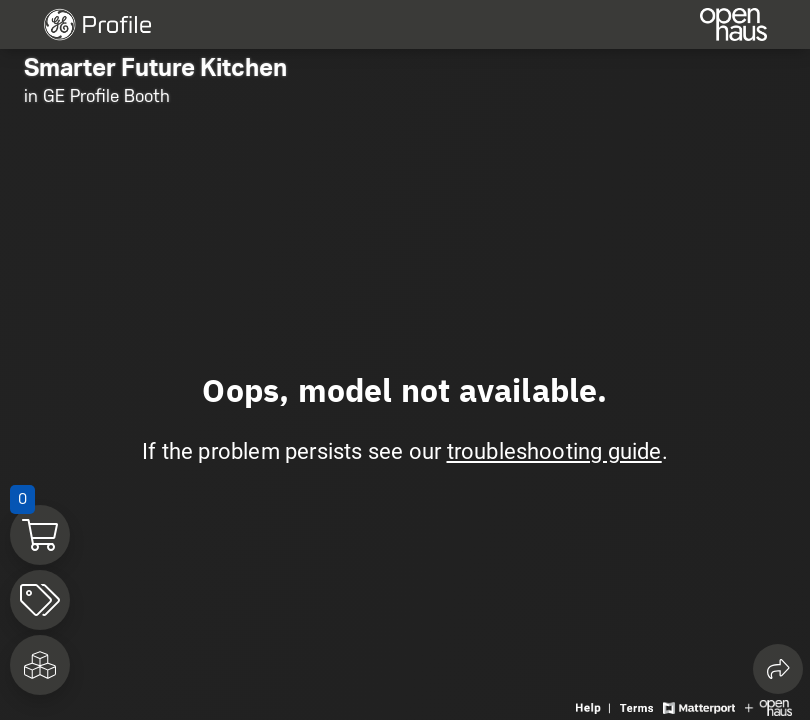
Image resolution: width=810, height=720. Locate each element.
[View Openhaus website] (768, 706)
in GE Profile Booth (97, 96)
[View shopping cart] (40, 535)
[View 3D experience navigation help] (595, 706)
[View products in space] (40, 600)
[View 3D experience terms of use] (639, 706)
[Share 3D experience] (778, 669)
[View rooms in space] (40, 665)
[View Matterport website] (698, 706)
